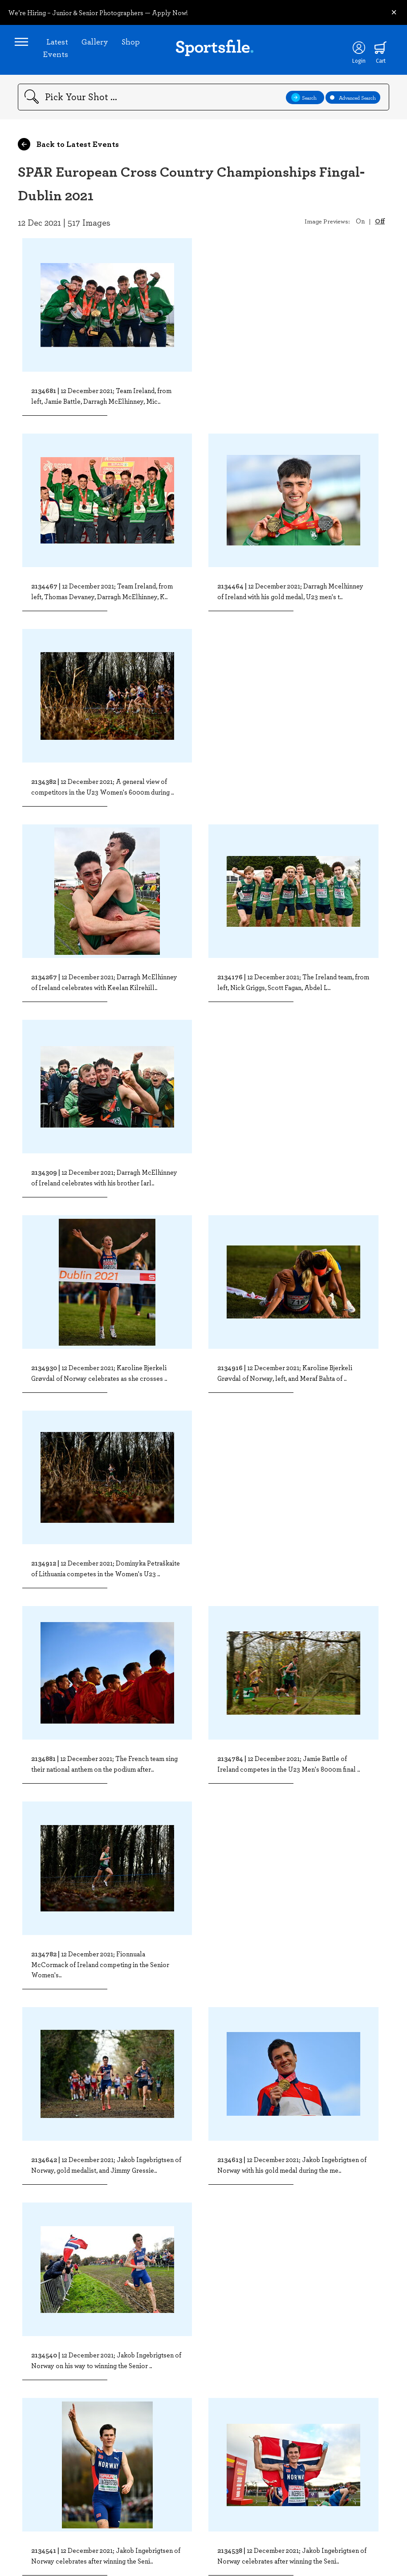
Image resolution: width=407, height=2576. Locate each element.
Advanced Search (353, 103)
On (360, 227)
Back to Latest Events (68, 150)
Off (380, 227)
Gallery (98, 44)
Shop (134, 44)
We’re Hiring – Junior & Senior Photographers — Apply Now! (98, 12)
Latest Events (58, 50)
